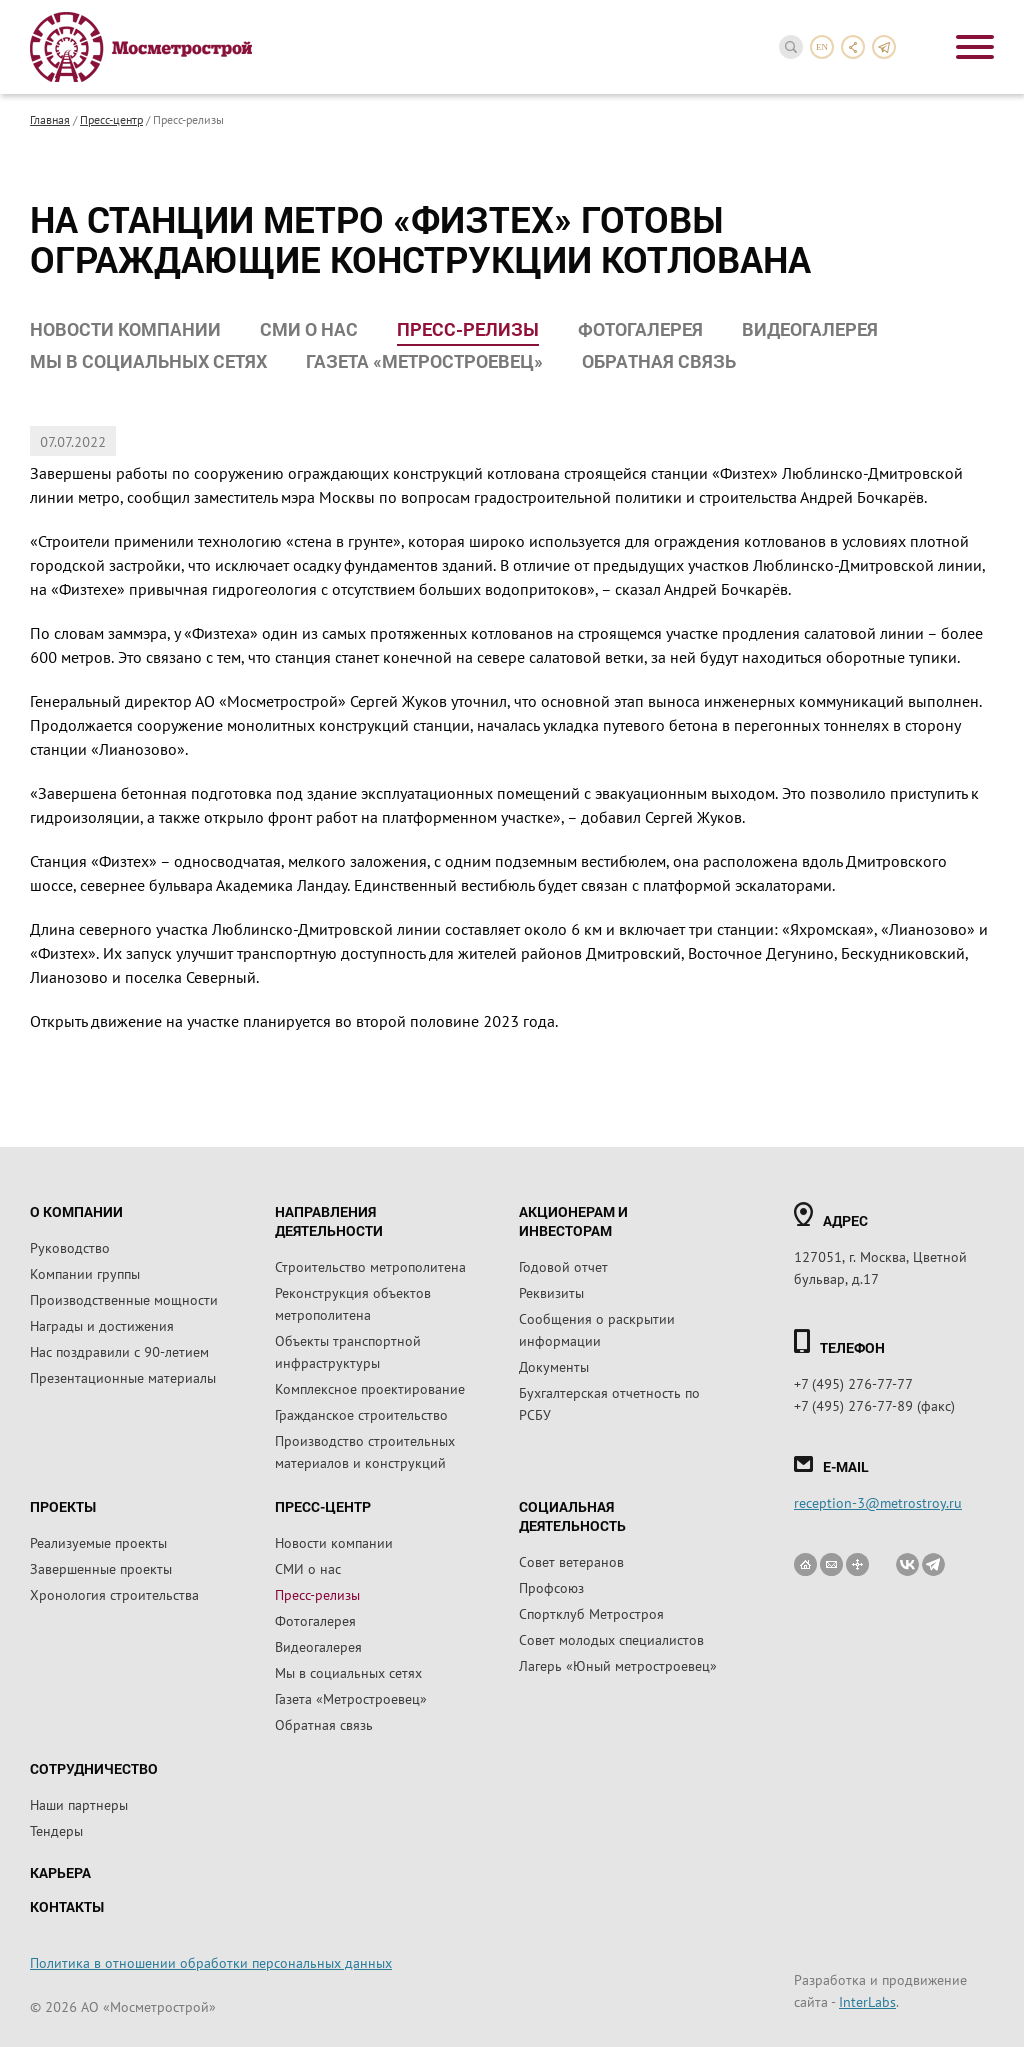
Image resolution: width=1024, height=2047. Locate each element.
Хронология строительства (114, 1594)
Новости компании (125, 329)
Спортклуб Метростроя (591, 1613)
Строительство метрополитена (370, 1266)
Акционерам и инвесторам (573, 1221)
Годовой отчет (563, 1266)
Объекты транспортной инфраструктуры (348, 1351)
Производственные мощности (124, 1299)
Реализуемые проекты (98, 1542)
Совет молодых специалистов (611, 1639)
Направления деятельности (329, 1221)
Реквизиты (551, 1292)
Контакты (67, 1906)
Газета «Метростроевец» (424, 361)
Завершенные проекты (101, 1568)
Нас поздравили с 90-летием (119, 1351)
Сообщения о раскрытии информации (597, 1329)
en (822, 47)
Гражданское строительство (361, 1414)
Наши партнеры (79, 1804)
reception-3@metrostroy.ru (878, 1502)
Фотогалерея (640, 329)
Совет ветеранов (571, 1561)
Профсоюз (551, 1587)
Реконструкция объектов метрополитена (353, 1303)
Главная (50, 119)
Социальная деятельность (572, 1516)
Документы (554, 1366)
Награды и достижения (102, 1325)
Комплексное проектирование (370, 1388)
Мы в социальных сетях (148, 361)
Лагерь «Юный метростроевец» (618, 1665)
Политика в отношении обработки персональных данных (211, 1962)
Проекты (63, 1506)
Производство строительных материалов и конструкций (365, 1451)
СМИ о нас (309, 329)
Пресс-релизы (468, 329)
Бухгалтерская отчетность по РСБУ (609, 1403)
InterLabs (867, 2001)
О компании (76, 1211)
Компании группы (85, 1273)
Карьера (60, 1872)
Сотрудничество (94, 1768)
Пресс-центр (111, 119)
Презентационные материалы (123, 1377)
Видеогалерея (810, 329)
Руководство (70, 1247)
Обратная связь (659, 361)
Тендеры (56, 1830)
